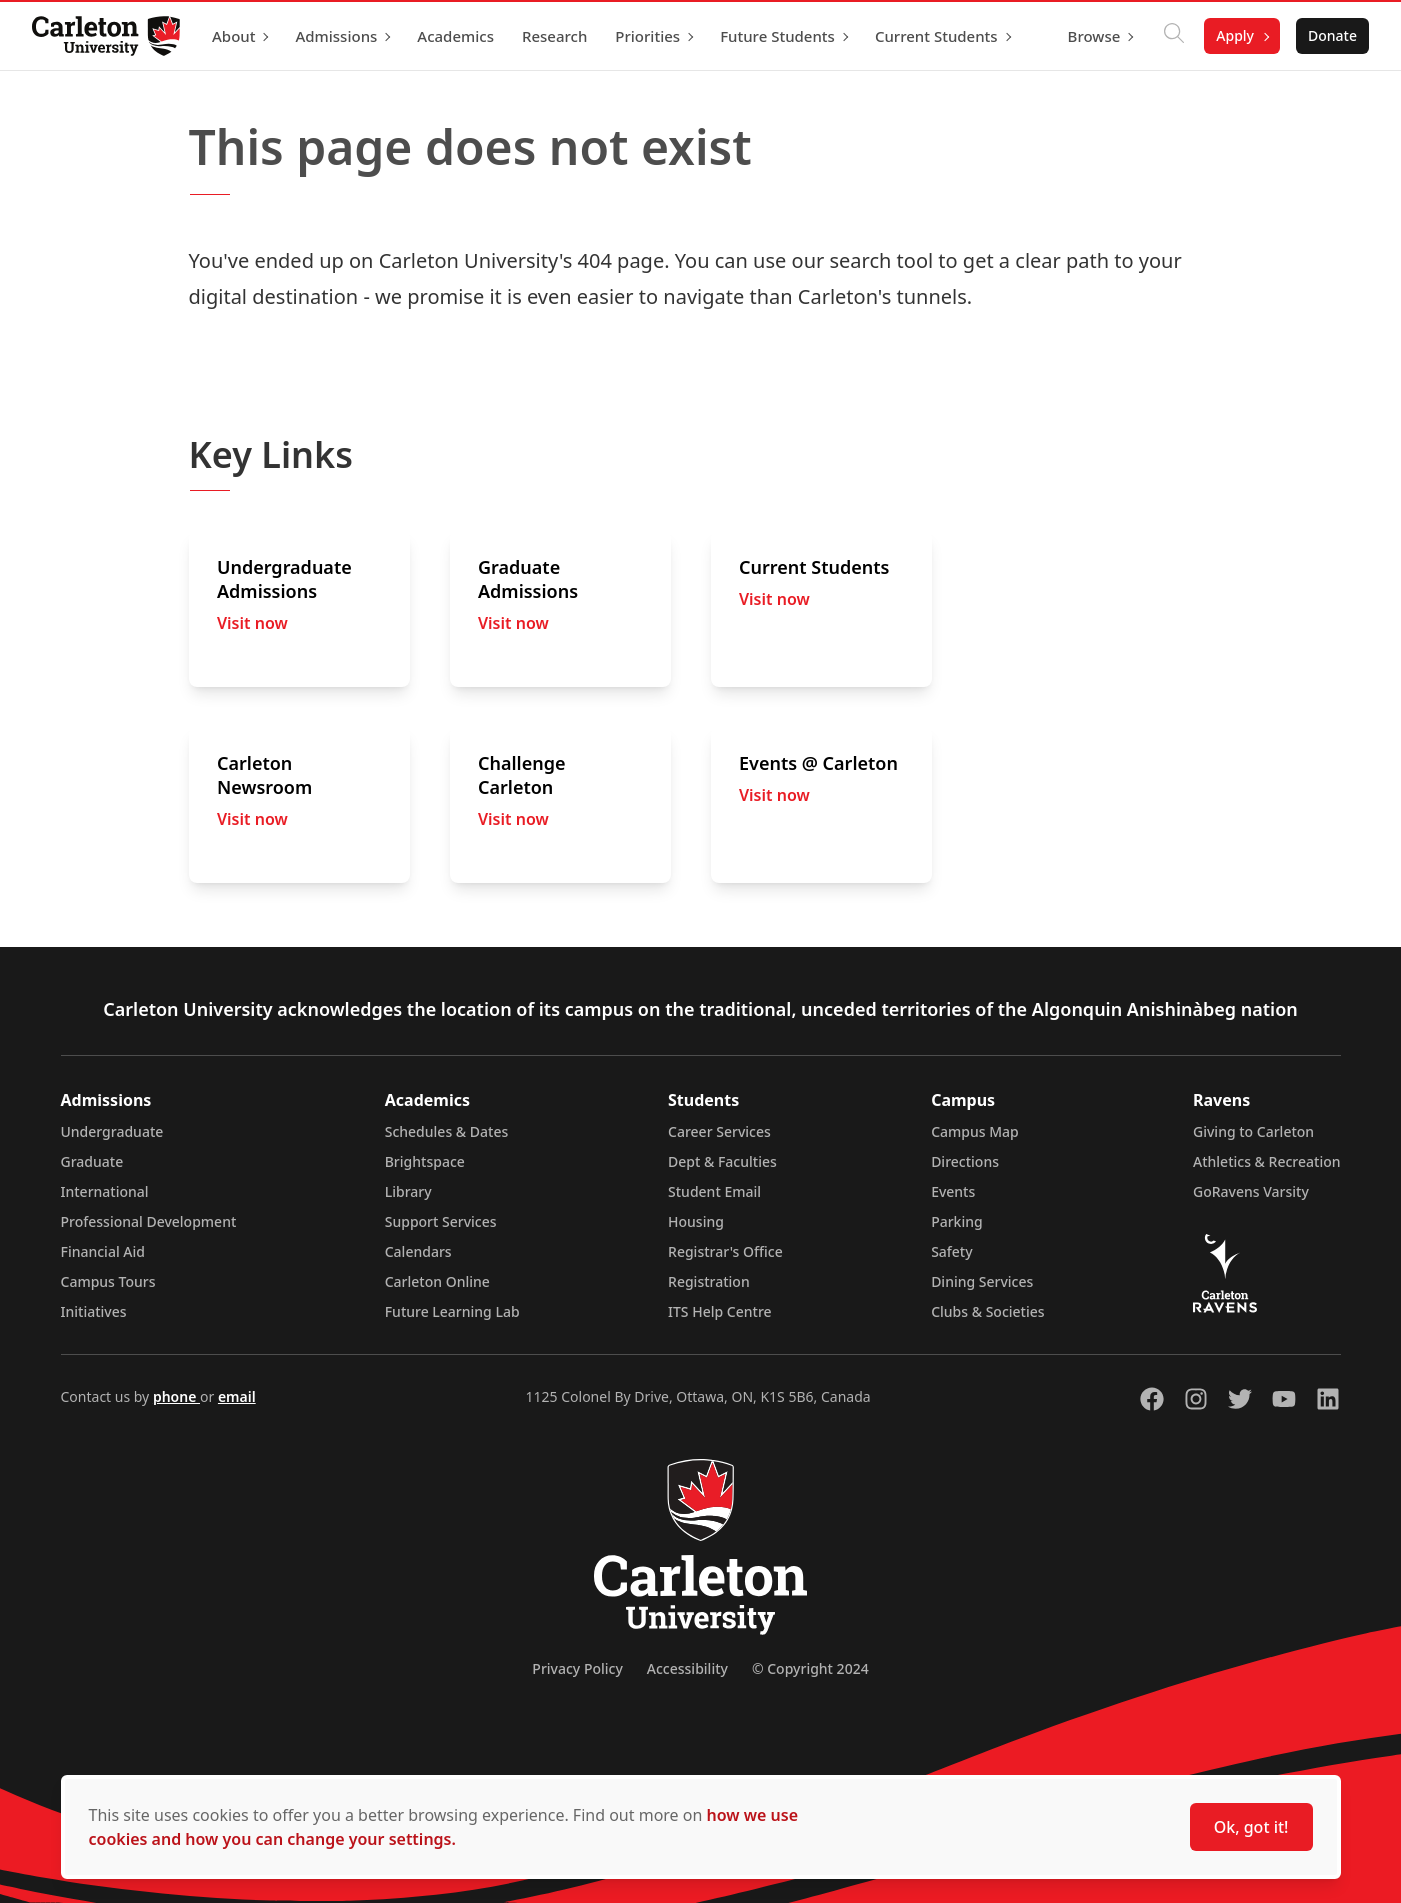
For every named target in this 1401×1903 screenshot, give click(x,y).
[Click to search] (1174, 36)
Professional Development (149, 1221)
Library (408, 1191)
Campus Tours (108, 1281)
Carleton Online (437, 1281)
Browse (1094, 36)
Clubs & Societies (987, 1311)
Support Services (441, 1221)
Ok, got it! (1251, 1827)
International (105, 1191)
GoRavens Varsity (1251, 1191)
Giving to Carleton (1253, 1131)
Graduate (92, 1161)
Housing (696, 1221)
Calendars (418, 1251)
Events (953, 1191)
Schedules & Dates (447, 1131)
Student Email (714, 1191)
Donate (1332, 35)
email (237, 1396)
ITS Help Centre (720, 1311)
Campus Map (975, 1131)
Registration (709, 1281)
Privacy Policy (577, 1668)
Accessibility (687, 1668)
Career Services (719, 1131)
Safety (952, 1251)
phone (176, 1396)
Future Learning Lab (452, 1311)
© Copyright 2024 (810, 1668)
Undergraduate (112, 1131)
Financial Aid (103, 1251)
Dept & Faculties (722, 1161)
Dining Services (982, 1281)
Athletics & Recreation (1266, 1161)
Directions (965, 1161)
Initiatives (94, 1311)
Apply (1235, 35)
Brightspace (425, 1161)
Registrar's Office (725, 1251)
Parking (957, 1221)
